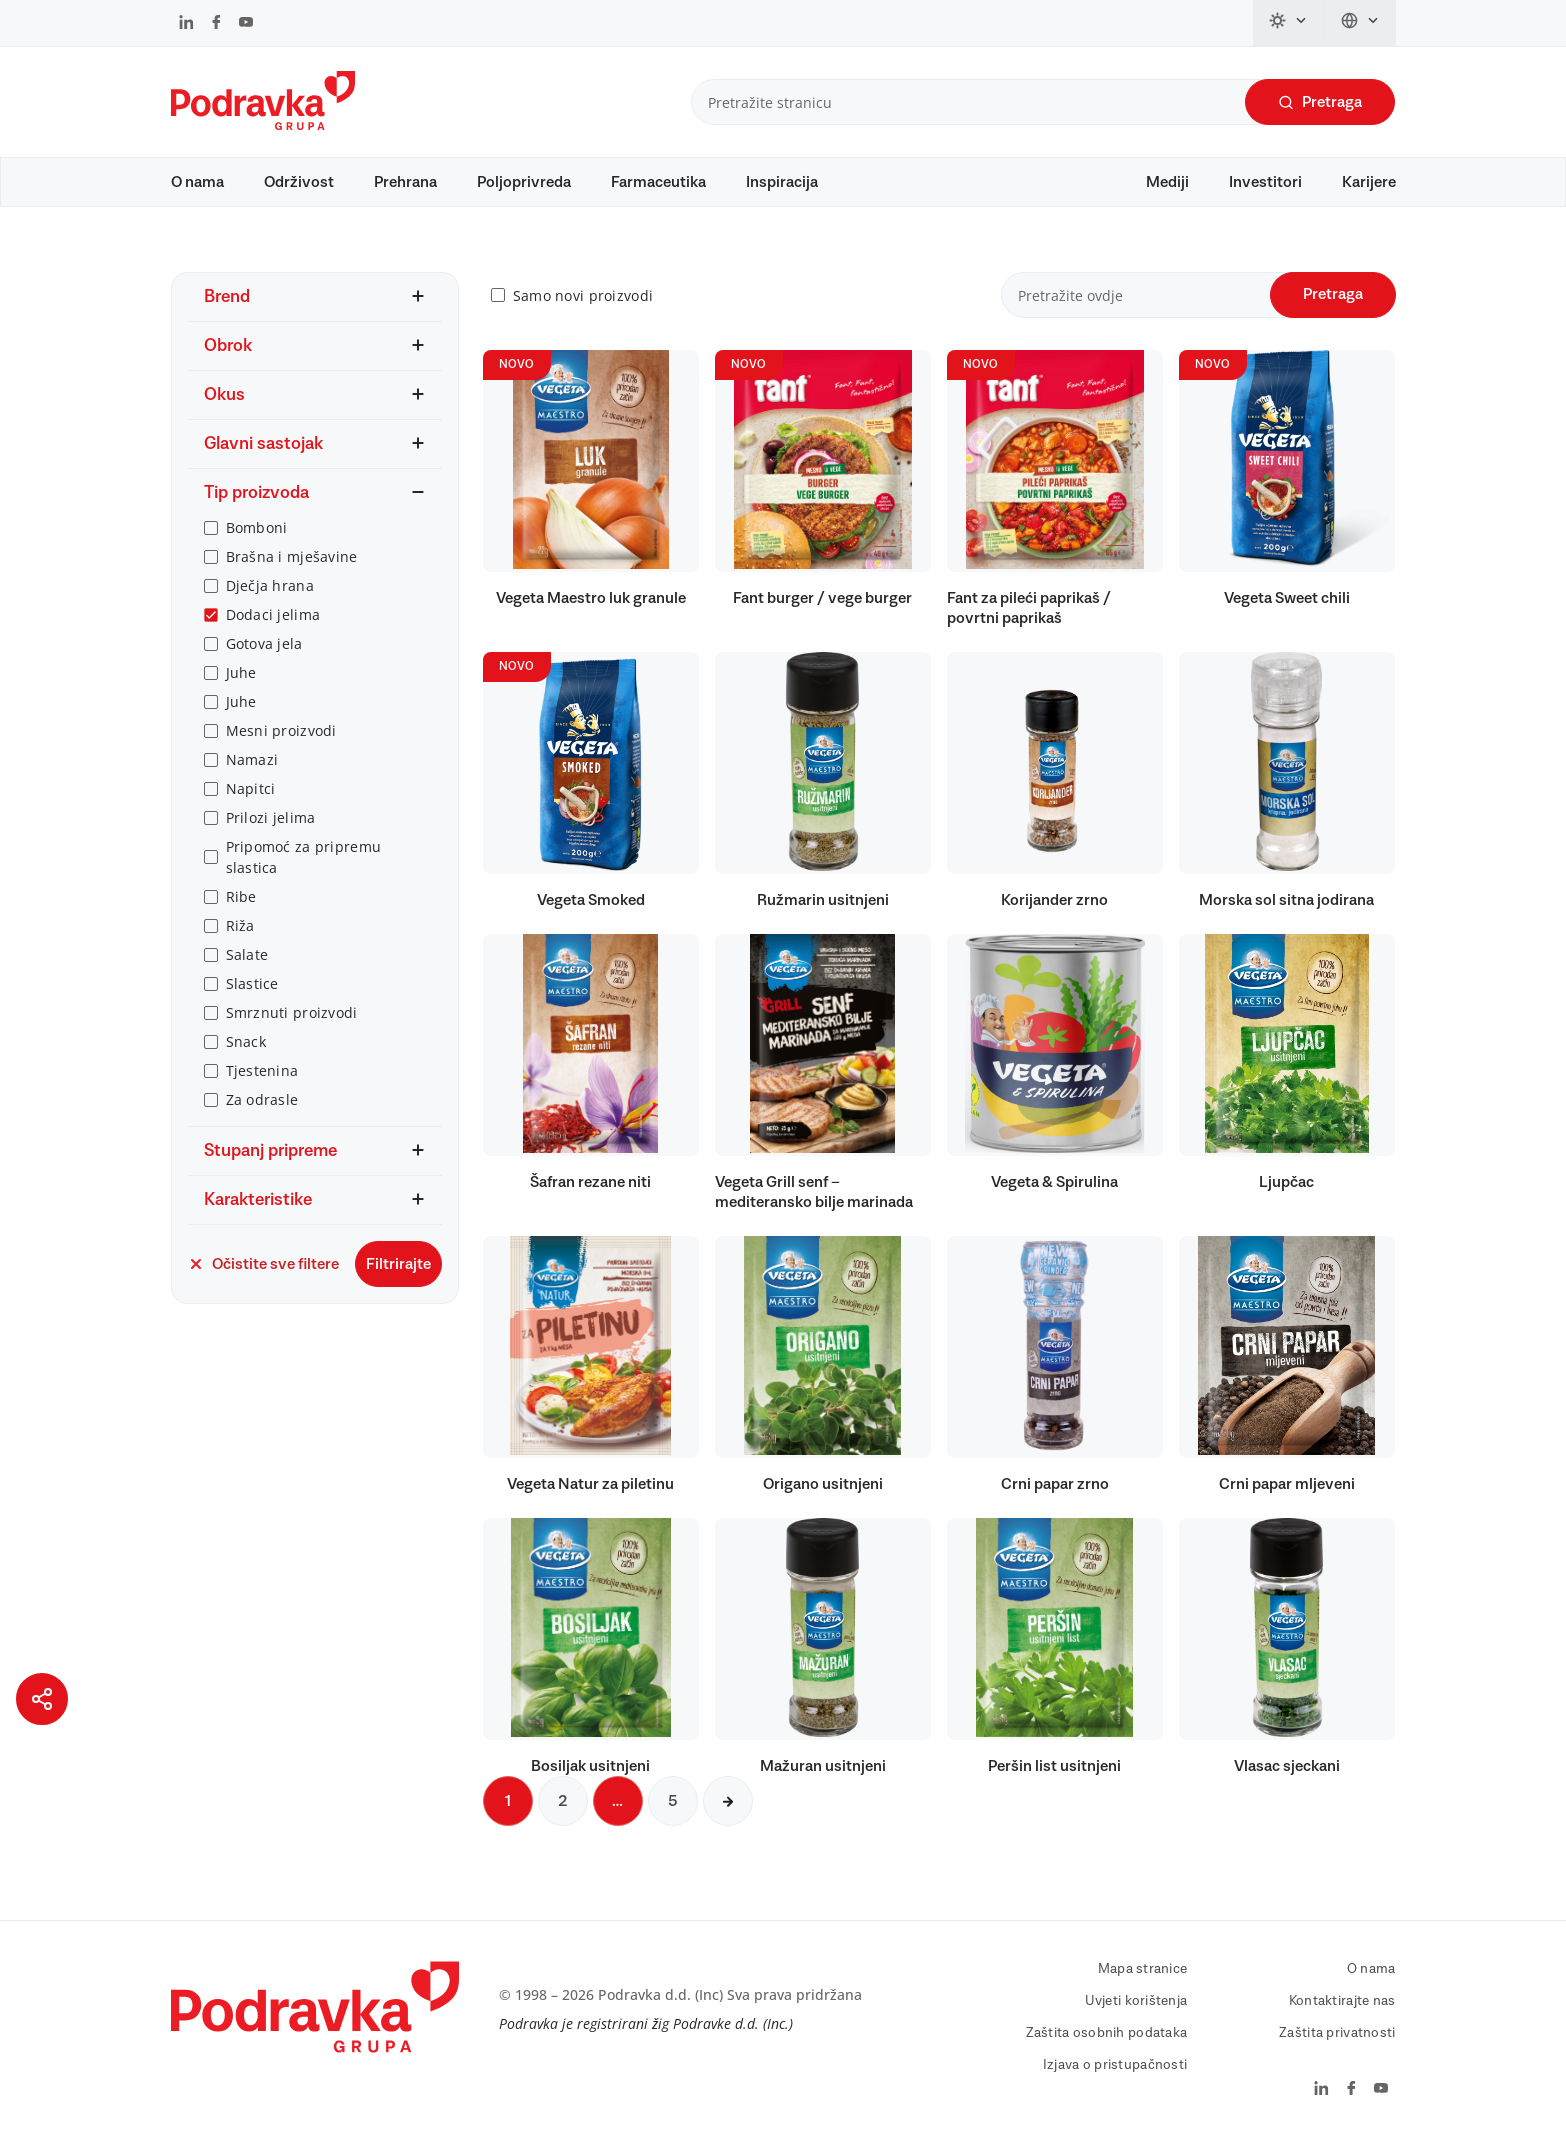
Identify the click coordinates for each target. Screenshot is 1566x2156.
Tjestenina (262, 1080)
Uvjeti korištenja (1136, 2011)
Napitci (251, 798)
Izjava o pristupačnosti (1115, 2075)
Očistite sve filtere (263, 1274)
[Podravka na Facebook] (216, 24)
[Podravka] (263, 125)
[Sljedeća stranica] (728, 1811)
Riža (240, 935)
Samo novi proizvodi (583, 305)
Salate (247, 964)
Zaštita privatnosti (1337, 2043)
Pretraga (1320, 102)
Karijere (1369, 182)
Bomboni (257, 537)
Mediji (1167, 182)
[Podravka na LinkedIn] (186, 24)
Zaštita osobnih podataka (1107, 2043)
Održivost (299, 182)
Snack (246, 1051)
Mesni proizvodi (281, 740)
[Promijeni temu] (1289, 23)
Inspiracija (782, 182)
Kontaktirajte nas (1342, 2011)
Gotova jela (264, 653)
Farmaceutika (658, 182)
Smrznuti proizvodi (292, 1022)
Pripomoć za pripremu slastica (304, 867)
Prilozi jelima (271, 827)
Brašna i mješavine (292, 566)
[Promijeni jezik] (1360, 23)
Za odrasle (262, 1109)
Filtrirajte (398, 1274)
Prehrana (405, 182)
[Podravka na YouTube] (246, 24)
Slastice (252, 993)
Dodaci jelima (273, 624)
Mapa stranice (1143, 1979)
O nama (197, 182)
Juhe (241, 682)
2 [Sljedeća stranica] (563, 1811)
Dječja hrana (270, 595)
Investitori (1265, 182)
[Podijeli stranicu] (42, 1699)
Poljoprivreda (524, 182)
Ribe (241, 906)
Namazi (252, 769)
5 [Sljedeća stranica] (673, 1811)
